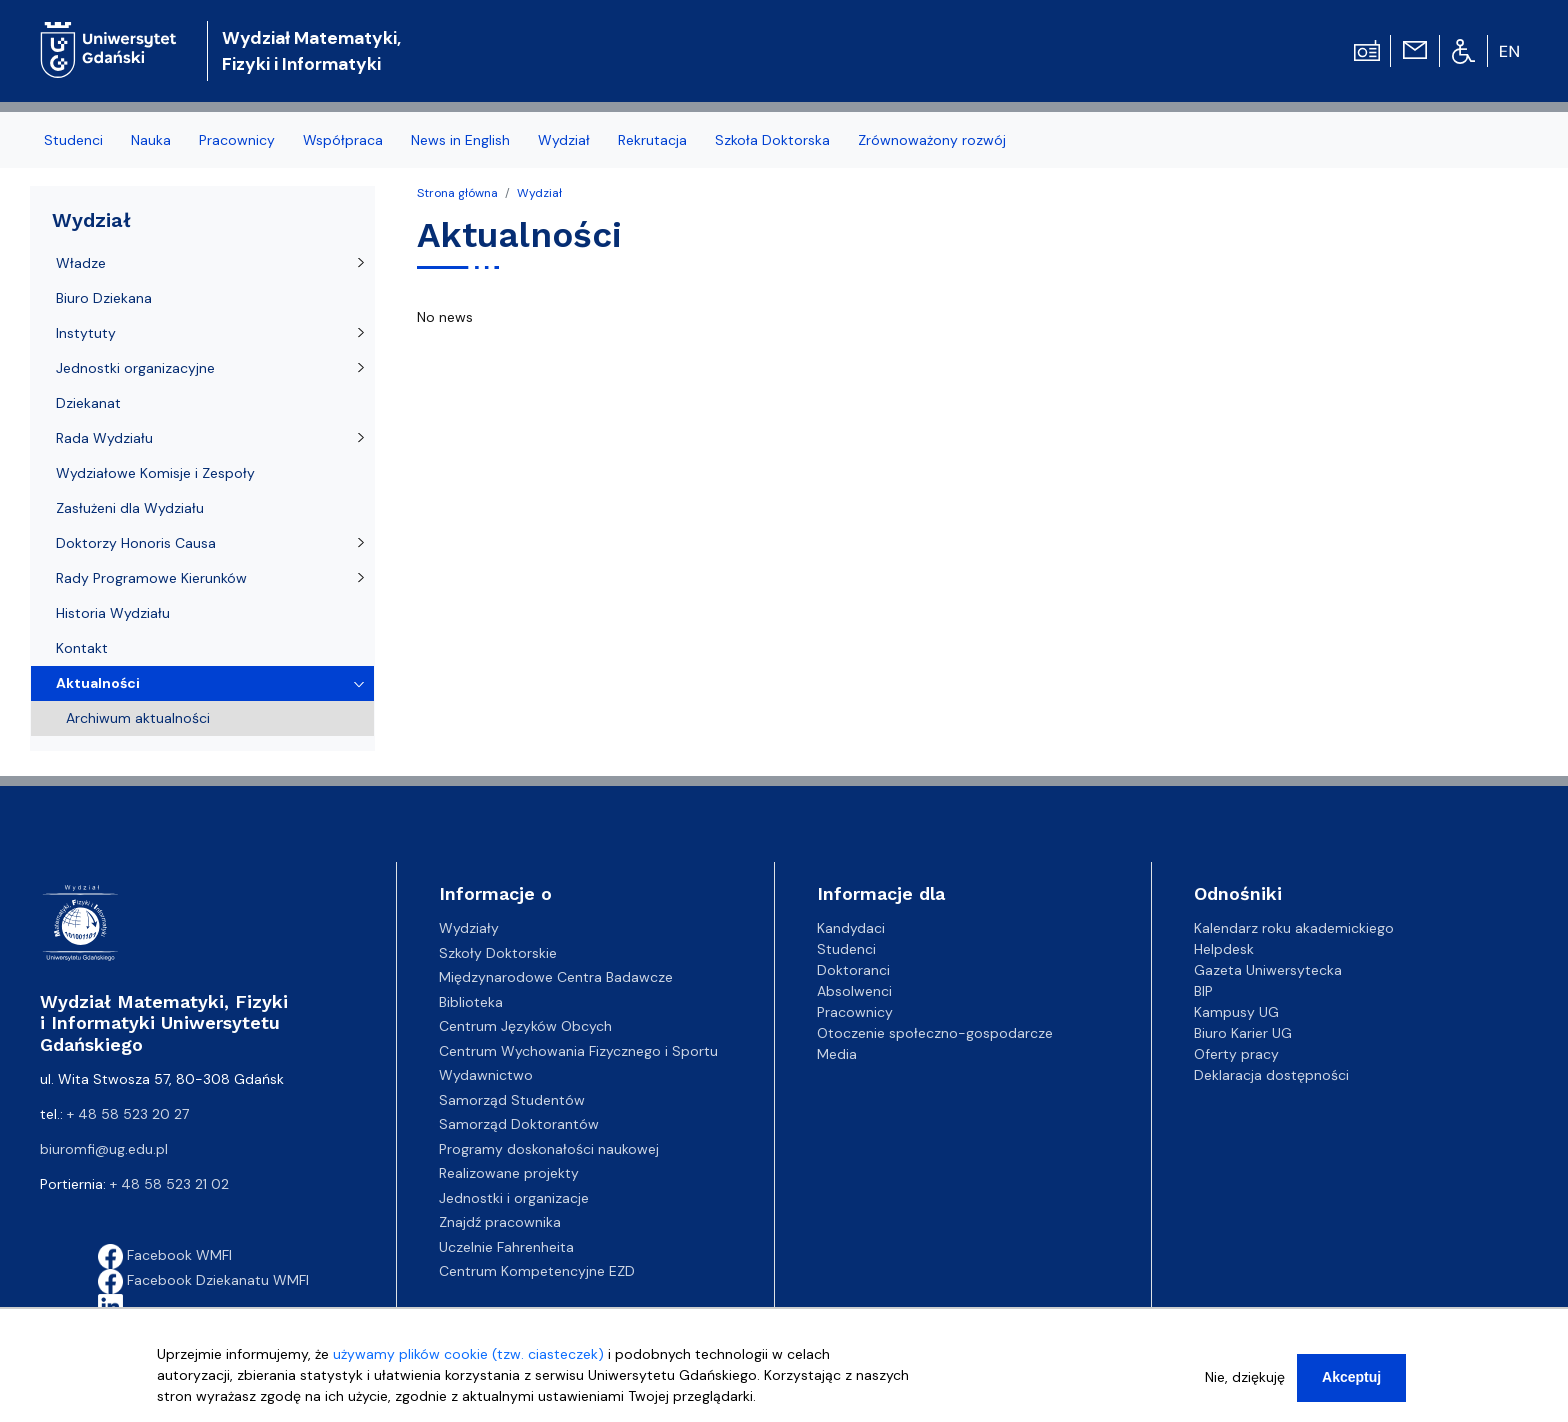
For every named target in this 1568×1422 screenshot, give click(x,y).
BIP (1203, 991)
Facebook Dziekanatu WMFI (203, 1280)
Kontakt (82, 648)
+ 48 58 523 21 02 (169, 1184)
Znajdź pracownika (500, 1222)
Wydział (564, 140)
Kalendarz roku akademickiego (1294, 928)
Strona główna (457, 193)
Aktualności (98, 683)
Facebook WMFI (165, 1255)
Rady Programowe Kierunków (151, 578)
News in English (460, 140)
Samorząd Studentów (512, 1100)
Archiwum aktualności (138, 718)
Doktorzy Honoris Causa (136, 543)
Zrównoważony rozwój (932, 140)
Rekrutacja (652, 140)
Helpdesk (1224, 949)
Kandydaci (851, 928)
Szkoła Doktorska (772, 140)
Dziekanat (88, 403)
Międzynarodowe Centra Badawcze (556, 977)
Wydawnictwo (486, 1075)
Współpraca (343, 140)
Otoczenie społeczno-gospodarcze (935, 1033)
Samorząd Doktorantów (519, 1124)
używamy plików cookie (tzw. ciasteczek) (468, 1364)
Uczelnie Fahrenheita (506, 1247)
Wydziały (469, 928)
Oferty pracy (1236, 1054)
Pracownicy (237, 140)
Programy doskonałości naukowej (549, 1149)
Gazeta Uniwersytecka (1268, 970)
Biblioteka (471, 1002)
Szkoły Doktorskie (498, 953)
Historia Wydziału (113, 613)
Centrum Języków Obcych (525, 1026)
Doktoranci (853, 970)
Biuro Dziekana (104, 298)
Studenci (73, 140)
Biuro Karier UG (1243, 1033)
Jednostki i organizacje (514, 1198)
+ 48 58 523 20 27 (128, 1114)
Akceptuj (1351, 1387)
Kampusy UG (1236, 1012)
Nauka (151, 140)
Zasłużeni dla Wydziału (130, 508)
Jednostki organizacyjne (135, 368)
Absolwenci (854, 991)
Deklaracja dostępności (1271, 1075)
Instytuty (86, 333)
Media (837, 1054)
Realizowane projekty (509, 1173)
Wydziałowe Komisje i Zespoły (155, 473)
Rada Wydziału (104, 438)
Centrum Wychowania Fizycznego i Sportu (578, 1051)
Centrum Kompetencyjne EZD (537, 1271)
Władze (81, 263)
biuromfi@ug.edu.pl (104, 1149)
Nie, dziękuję (1245, 1387)
